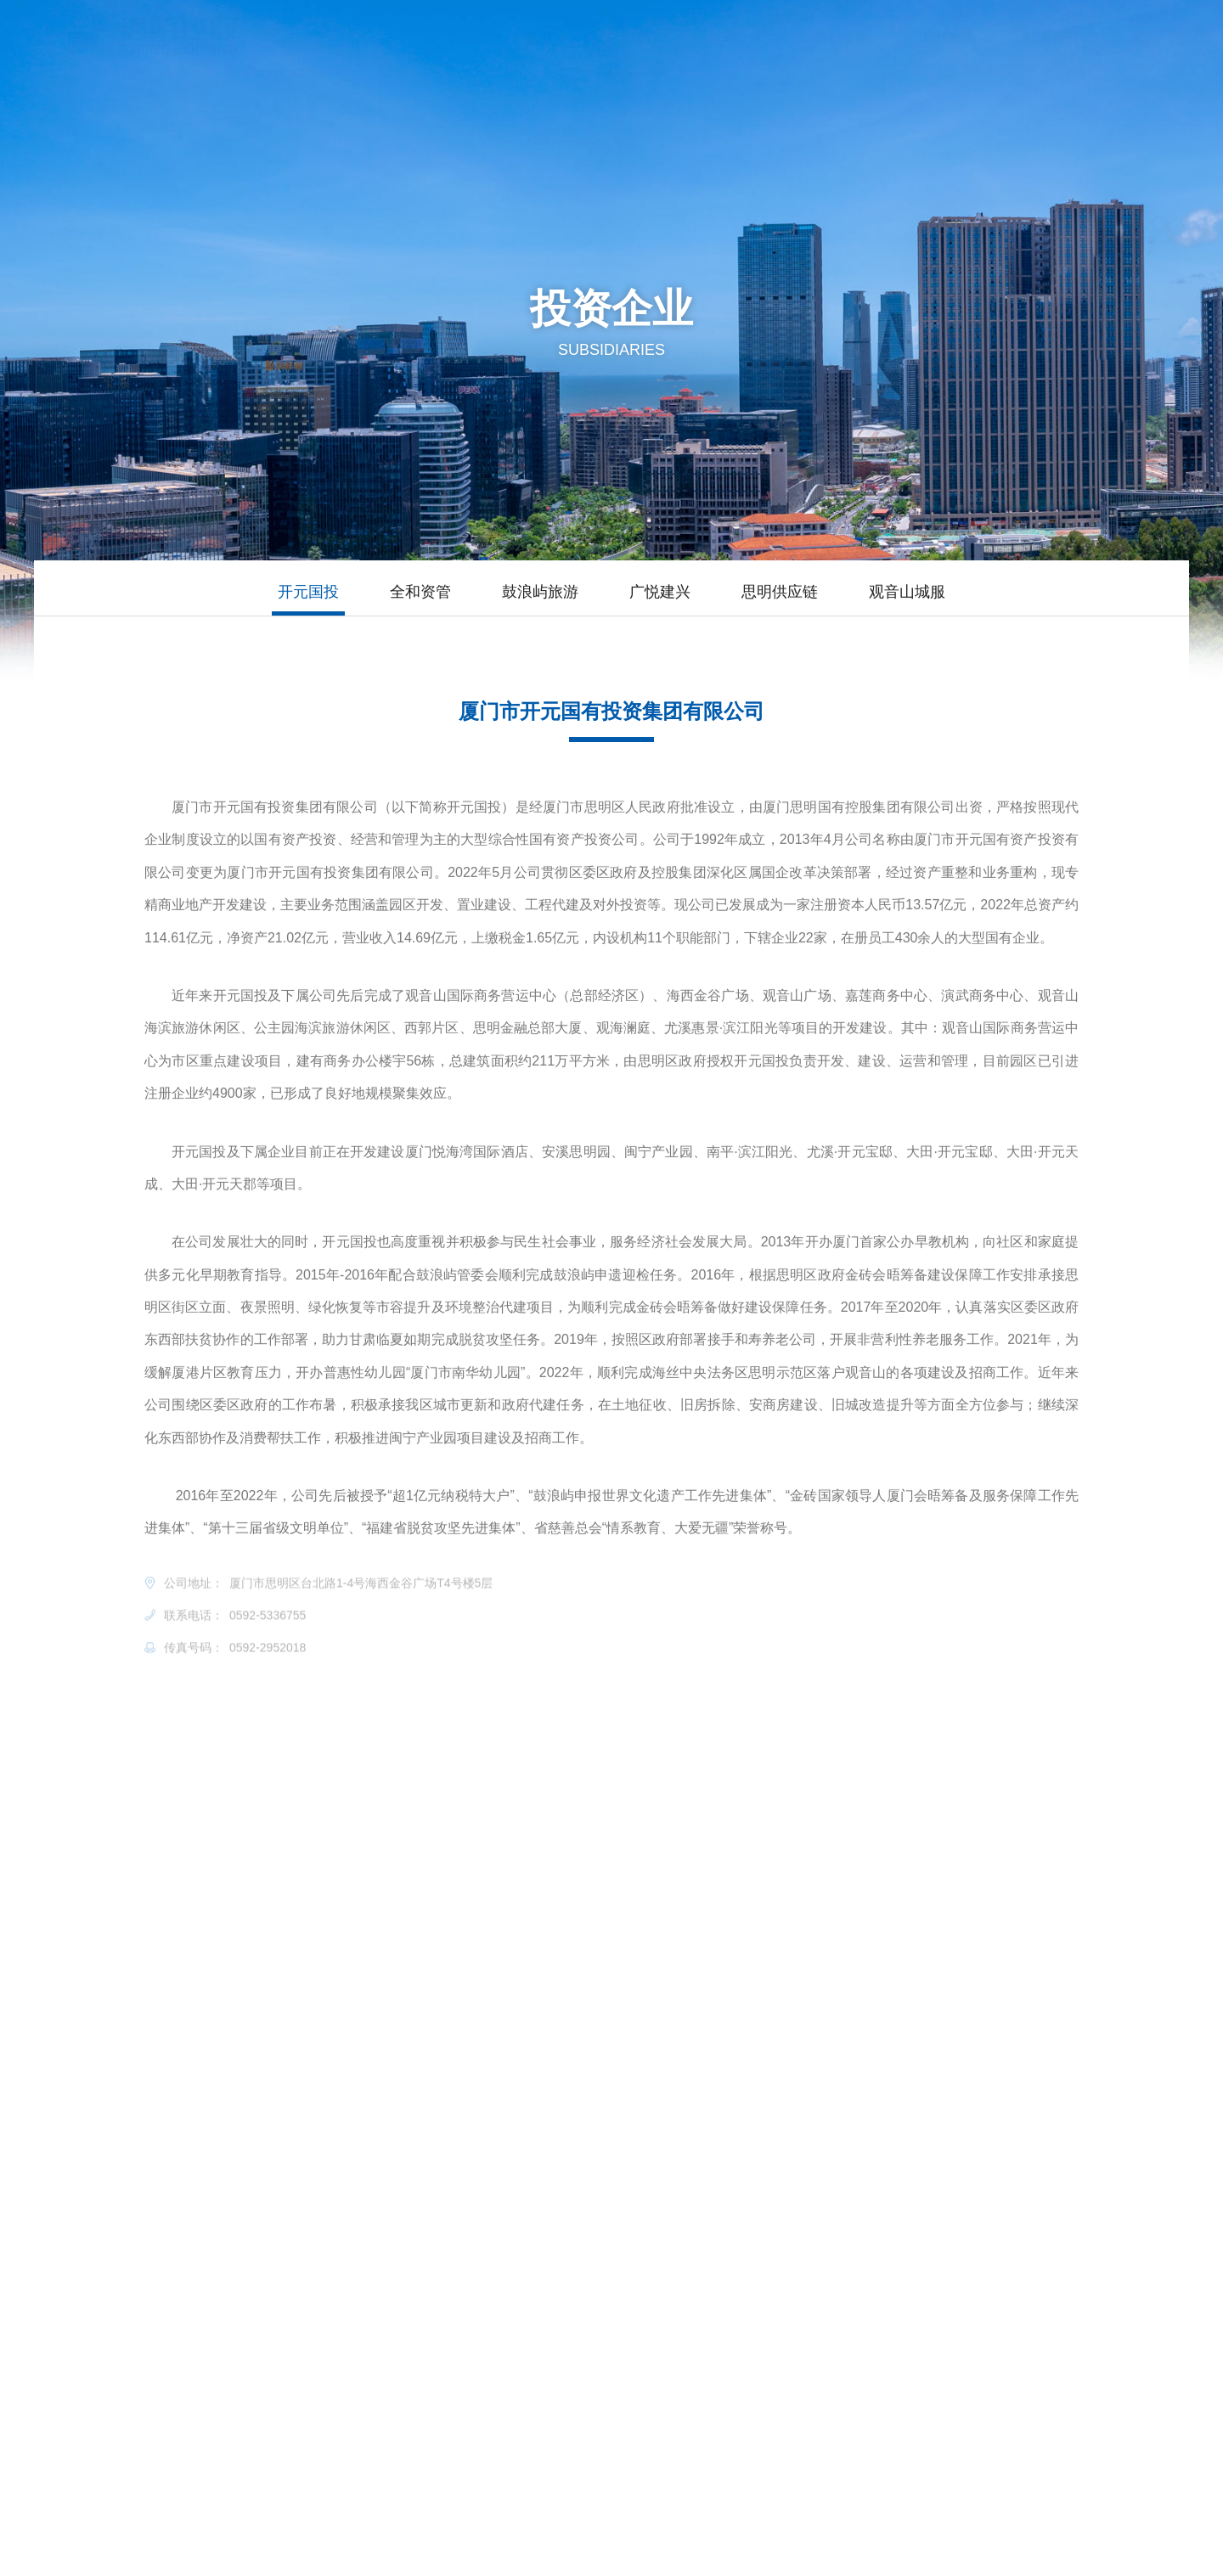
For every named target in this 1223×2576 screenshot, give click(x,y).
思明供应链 (779, 592)
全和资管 (420, 592)
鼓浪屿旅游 (540, 592)
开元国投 (308, 592)
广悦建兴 (659, 592)
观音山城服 (907, 592)
